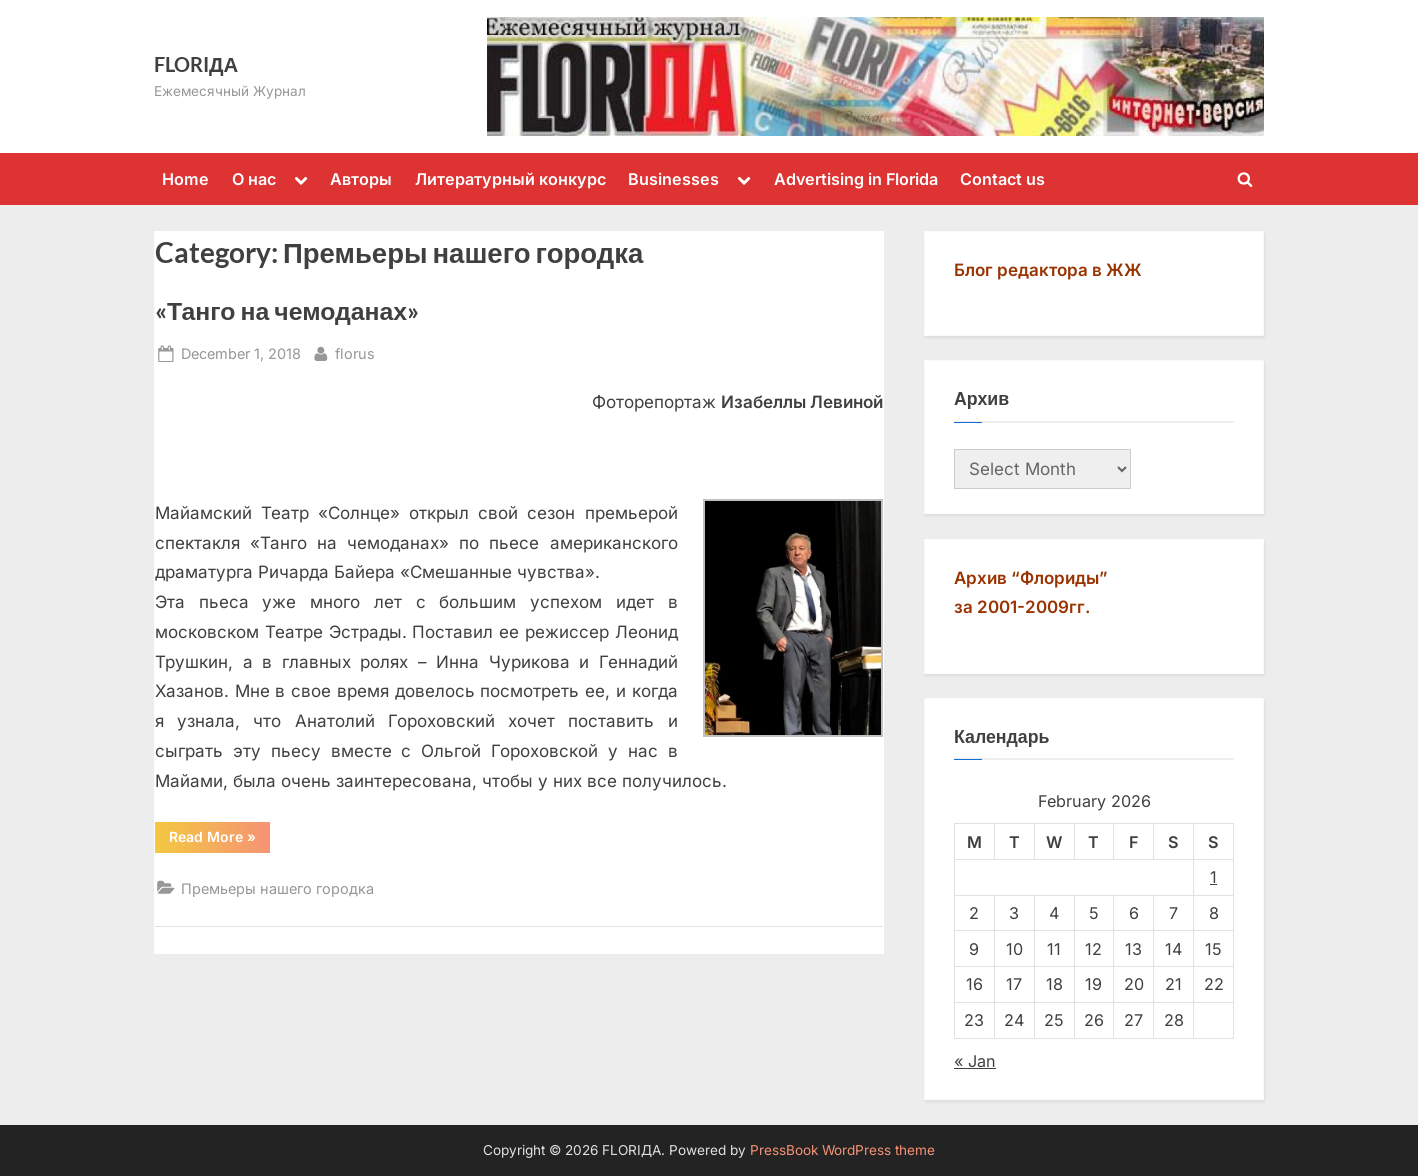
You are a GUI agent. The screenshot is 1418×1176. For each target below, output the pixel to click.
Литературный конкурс (510, 179)
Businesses (673, 179)
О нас (254, 179)
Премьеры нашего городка (277, 888)
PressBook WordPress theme (842, 1150)
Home (185, 179)
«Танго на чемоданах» (287, 310)
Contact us (1002, 179)
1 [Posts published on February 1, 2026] (1213, 877)
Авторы (361, 179)
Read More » (219, 840)
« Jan (975, 1061)
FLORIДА (196, 64)
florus (355, 351)
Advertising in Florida (856, 179)
